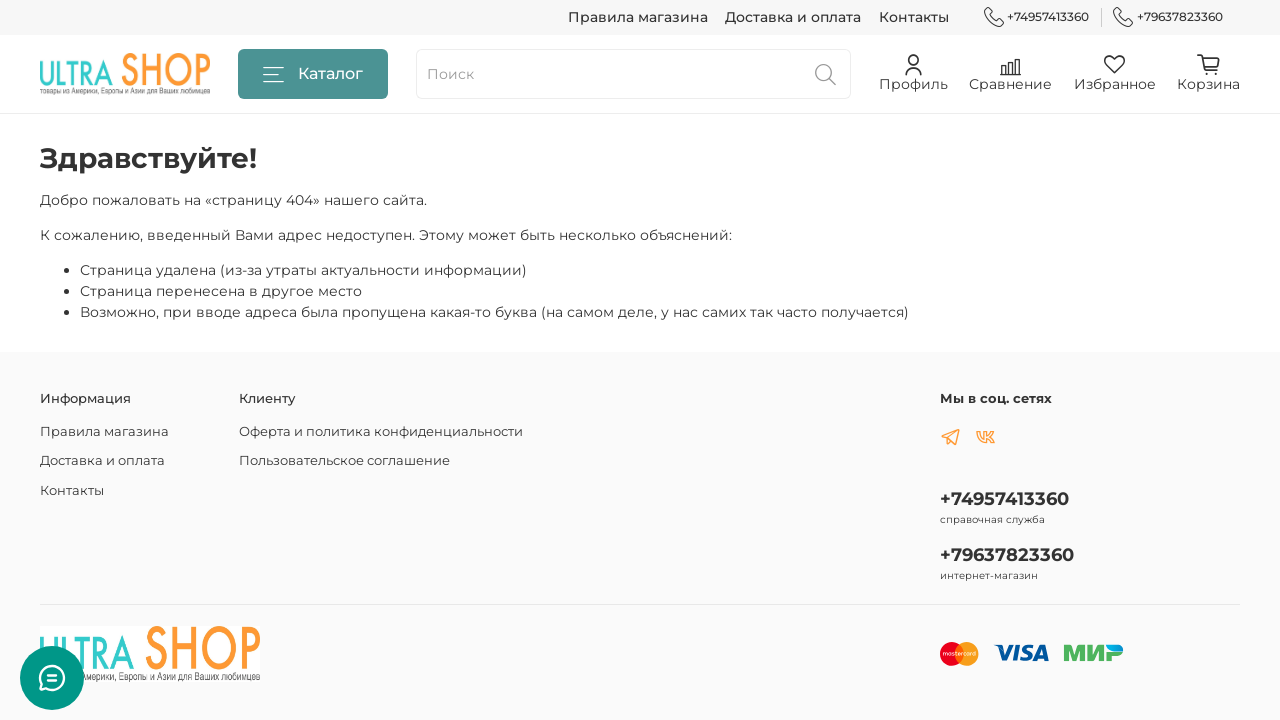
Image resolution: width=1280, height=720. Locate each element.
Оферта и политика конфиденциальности (381, 431)
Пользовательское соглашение (344, 460)
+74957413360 (1037, 17)
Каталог (313, 74)
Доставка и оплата (793, 17)
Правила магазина (638, 17)
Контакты (914, 17)
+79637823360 (1168, 17)
